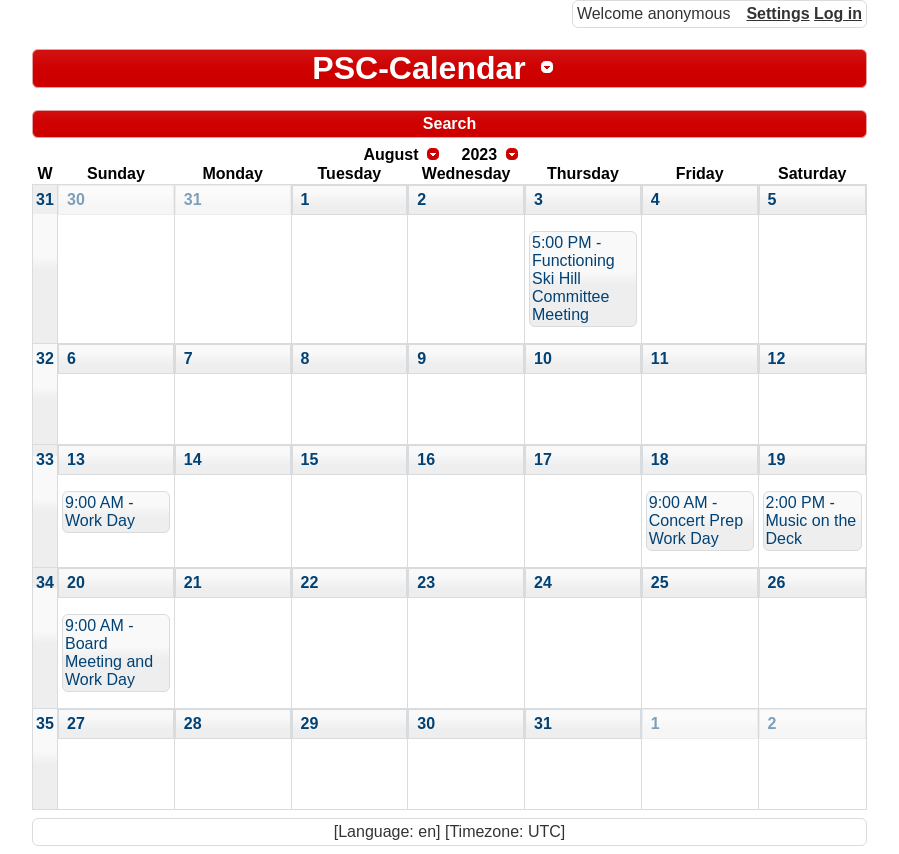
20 (76, 582)
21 (193, 582)
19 (777, 459)
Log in (838, 13)
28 (193, 723)
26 (777, 582)
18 (660, 459)
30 (76, 199)
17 (543, 459)
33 (45, 459)
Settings (777, 13)
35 (45, 723)
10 (543, 358)
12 (777, 358)
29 (310, 723)
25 (660, 582)
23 (426, 582)
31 (45, 199)
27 (76, 723)
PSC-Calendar (418, 68)
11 (660, 358)
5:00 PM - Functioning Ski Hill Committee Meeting (573, 278)
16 (426, 459)
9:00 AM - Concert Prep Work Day (696, 520)
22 (310, 582)
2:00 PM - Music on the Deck (811, 520)
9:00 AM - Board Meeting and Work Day (109, 652)
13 (76, 459)
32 (45, 358)
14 (193, 459)
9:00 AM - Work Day (100, 511)
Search (449, 123)
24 (543, 582)
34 (45, 582)
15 (310, 459)
